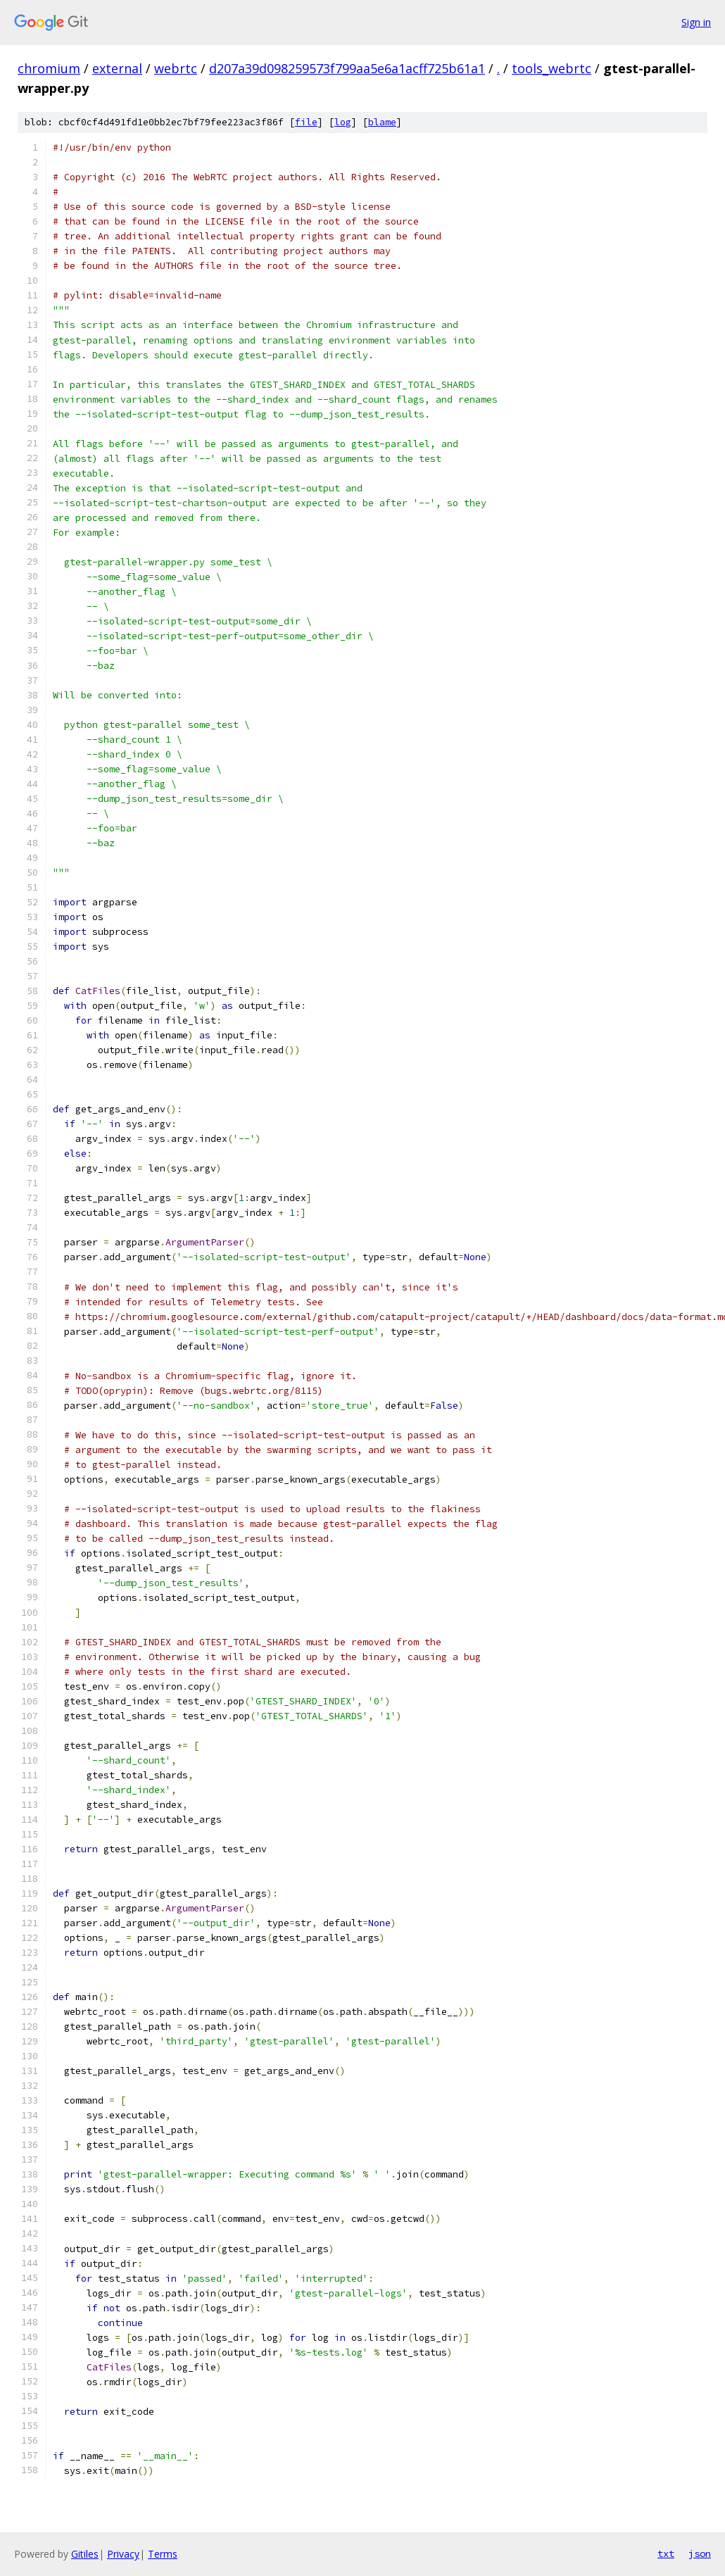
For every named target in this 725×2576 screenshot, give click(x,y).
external (117, 68)
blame (382, 122)
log (342, 122)
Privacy (123, 2554)
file (306, 122)
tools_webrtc (551, 68)
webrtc (175, 68)
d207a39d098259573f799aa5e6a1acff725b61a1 (347, 68)
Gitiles (85, 2554)
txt (665, 2553)
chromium (49, 68)
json (699, 2553)
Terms (162, 2554)
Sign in (696, 22)
